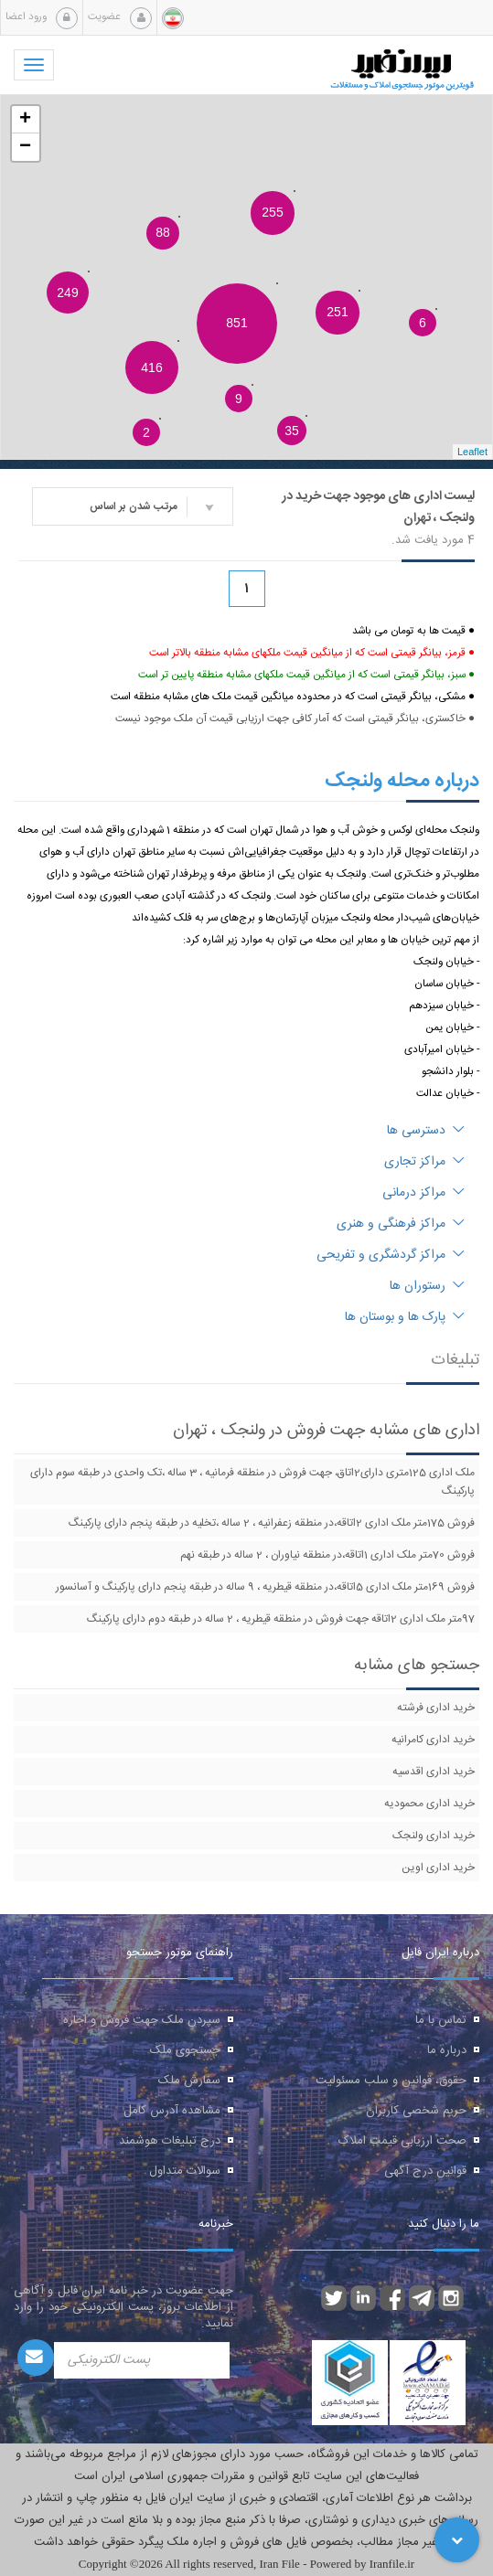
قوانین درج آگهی (425, 2171)
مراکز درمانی (423, 1193)
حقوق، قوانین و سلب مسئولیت (391, 2080)
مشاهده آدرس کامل (171, 2111)
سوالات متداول (184, 2171)
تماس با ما (440, 2020)
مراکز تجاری (424, 1162)
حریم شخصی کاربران (416, 2111)
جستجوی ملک (185, 2050)
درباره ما (446, 2050)
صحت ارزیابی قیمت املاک (402, 2141)
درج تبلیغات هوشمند (169, 2141)
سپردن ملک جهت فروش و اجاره (141, 2020)
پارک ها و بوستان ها (405, 1317)
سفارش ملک (189, 2080)
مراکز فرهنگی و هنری (401, 1224)
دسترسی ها (426, 1131)
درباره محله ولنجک (402, 780)
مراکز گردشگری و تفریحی (390, 1255)
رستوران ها (427, 1286)
